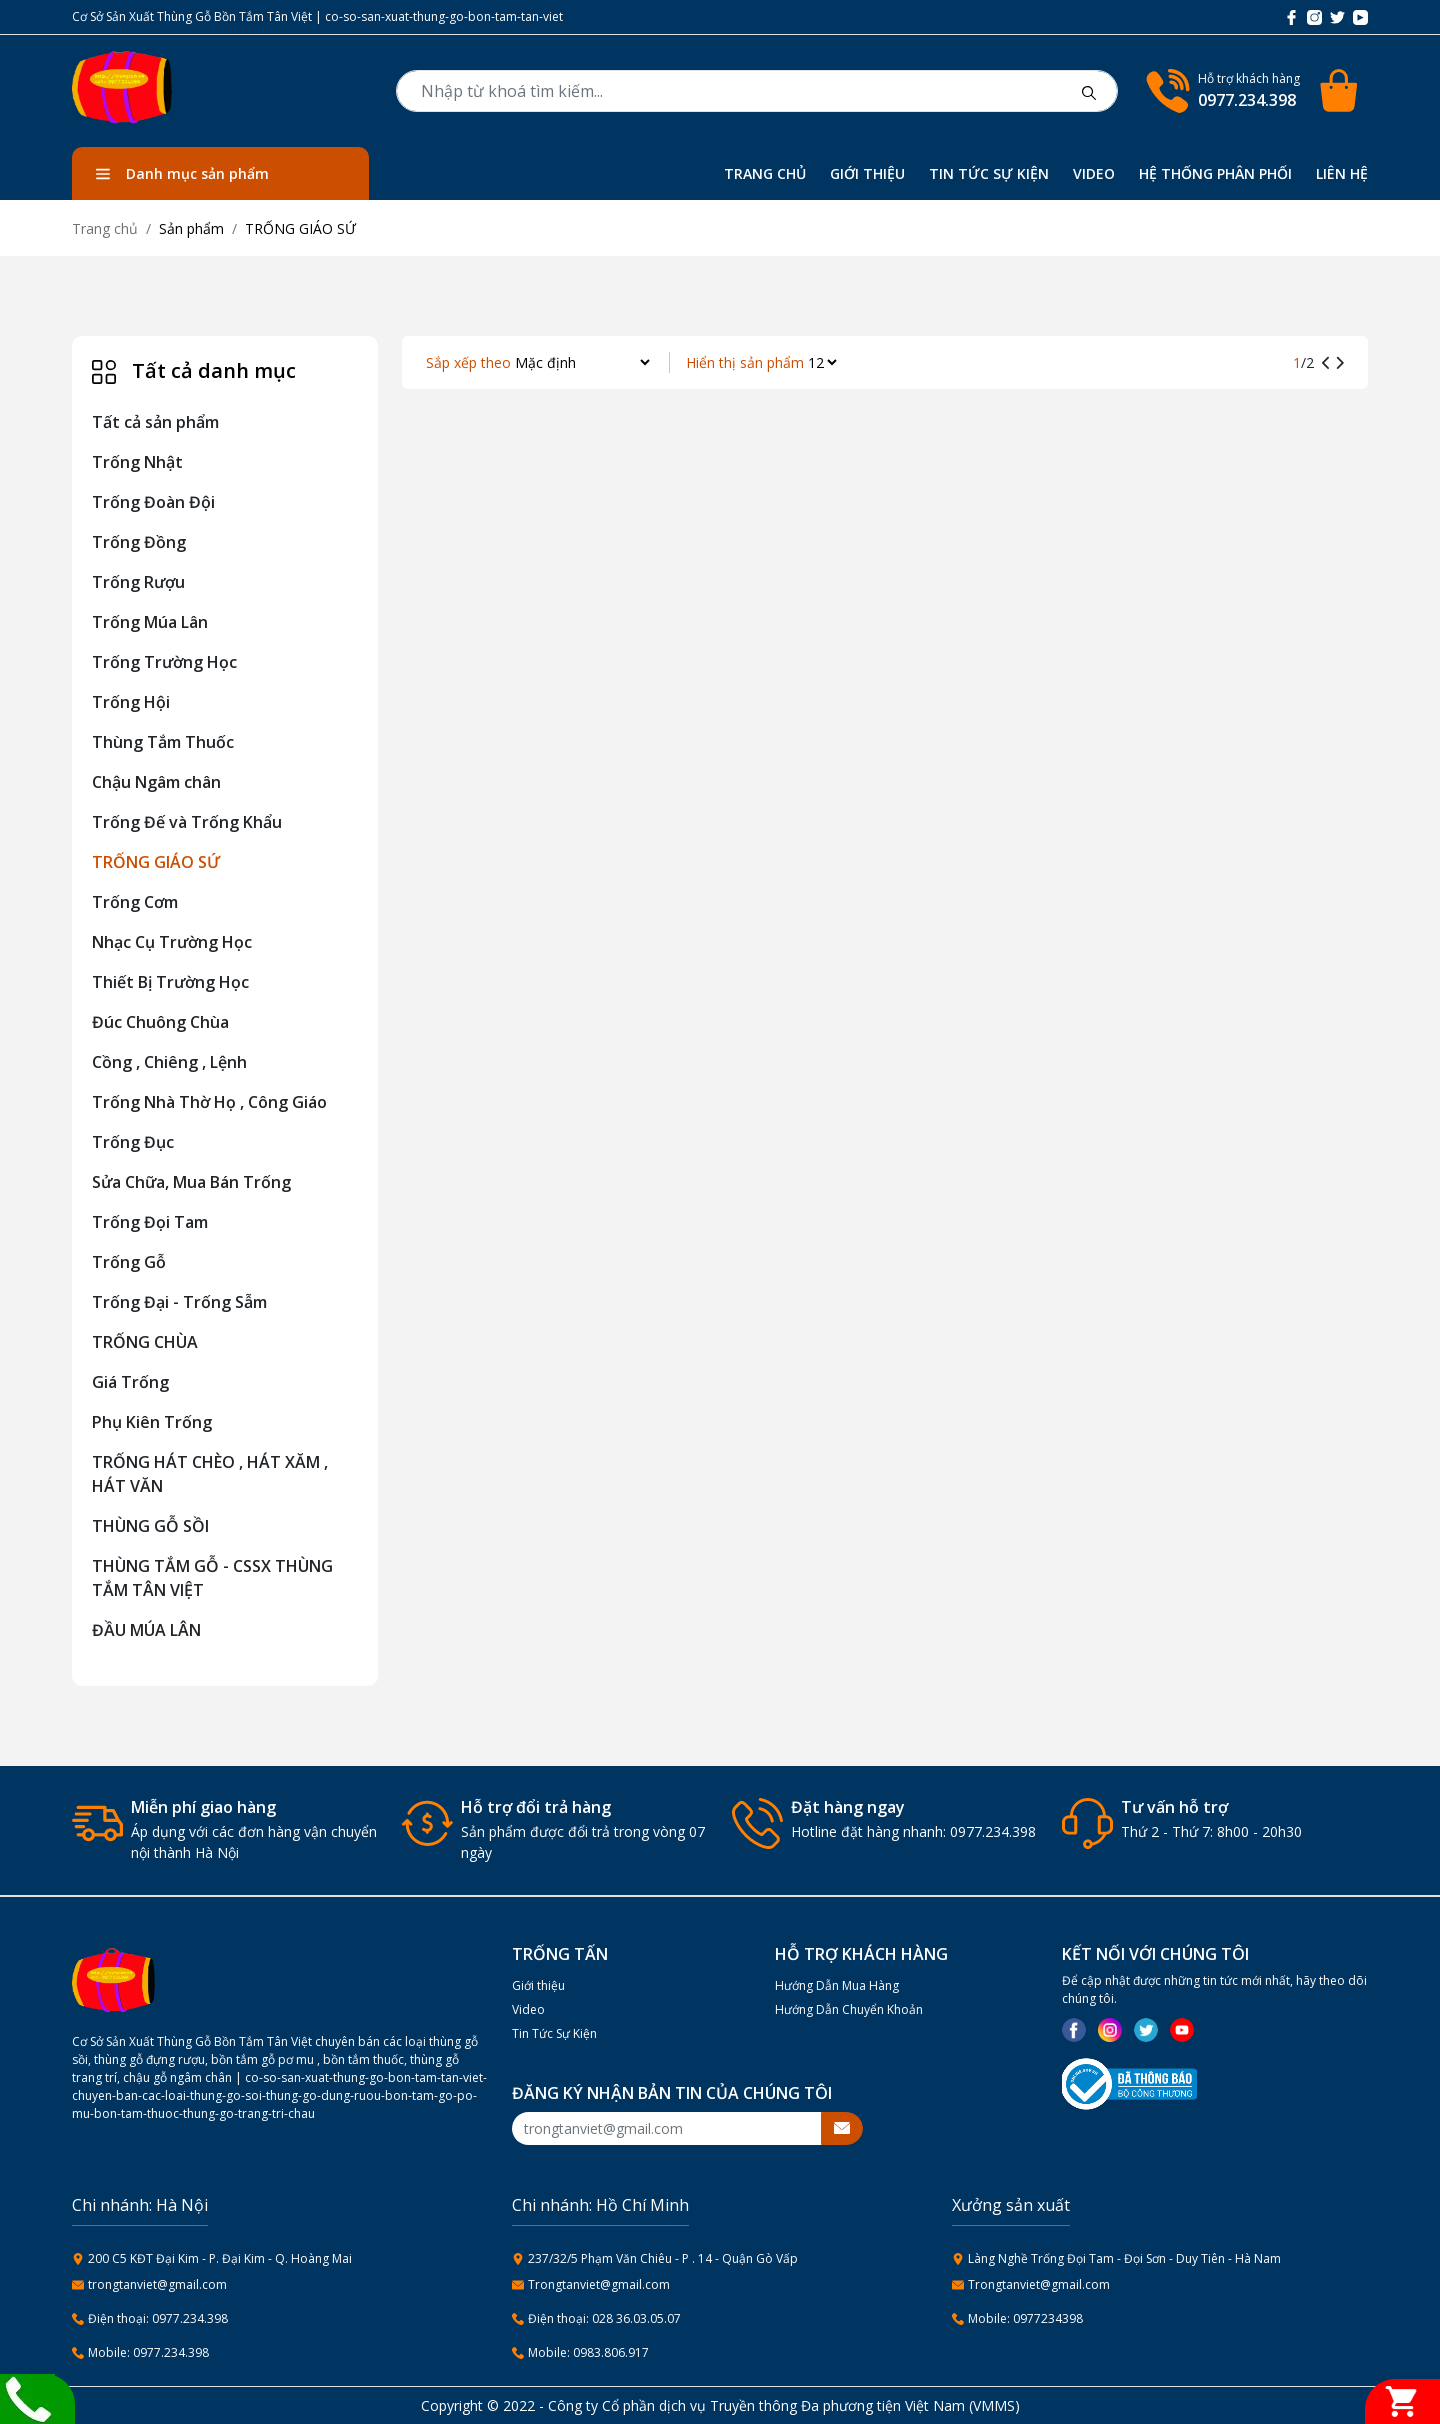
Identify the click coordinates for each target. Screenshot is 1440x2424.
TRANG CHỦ (765, 173)
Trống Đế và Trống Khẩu (187, 822)
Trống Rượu (138, 582)
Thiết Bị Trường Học (170, 982)
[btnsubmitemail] (842, 2128)
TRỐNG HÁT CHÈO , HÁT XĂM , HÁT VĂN (210, 1474)
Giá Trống (130, 1382)
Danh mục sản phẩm (182, 173)
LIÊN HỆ (1342, 173)
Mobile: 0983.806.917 (588, 2352)
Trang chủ (105, 228)
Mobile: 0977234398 (1025, 2318)
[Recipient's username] (667, 2128)
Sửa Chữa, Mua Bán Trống (191, 1182)
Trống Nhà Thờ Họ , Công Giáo (209, 1102)
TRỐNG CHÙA (145, 1342)
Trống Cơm (135, 902)
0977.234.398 (1247, 100)
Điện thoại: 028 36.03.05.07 (604, 2318)
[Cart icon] (1342, 91)
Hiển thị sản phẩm (745, 362)
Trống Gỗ (129, 1262)
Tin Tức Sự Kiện (554, 2033)
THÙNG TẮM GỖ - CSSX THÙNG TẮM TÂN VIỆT (212, 1578)
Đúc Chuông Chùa (160, 1022)
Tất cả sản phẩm (155, 422)
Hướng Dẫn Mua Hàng (837, 1985)
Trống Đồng (139, 542)
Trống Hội (131, 702)
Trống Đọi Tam (150, 1222)
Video (528, 2009)
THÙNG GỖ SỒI (150, 1526)
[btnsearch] (1089, 91)
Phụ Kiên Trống (152, 1422)
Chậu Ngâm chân (156, 782)
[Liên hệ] (27, 2397)
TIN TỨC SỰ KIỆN (989, 173)
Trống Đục (133, 1142)
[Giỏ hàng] (1402, 2401)
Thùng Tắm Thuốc (163, 742)
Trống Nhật (137, 462)
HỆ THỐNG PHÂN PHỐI (1215, 173)
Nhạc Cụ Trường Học (172, 942)
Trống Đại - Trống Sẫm (179, 1302)
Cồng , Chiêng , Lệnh (169, 1062)
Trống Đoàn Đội (153, 502)
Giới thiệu (538, 1985)
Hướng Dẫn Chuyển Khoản (849, 2009)
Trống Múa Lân (150, 622)
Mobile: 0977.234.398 (148, 2352)
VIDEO (1094, 173)
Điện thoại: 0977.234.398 (158, 2318)
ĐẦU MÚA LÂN (146, 1630)
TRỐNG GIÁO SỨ (156, 862)
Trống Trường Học (164, 662)
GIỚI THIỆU (867, 173)
